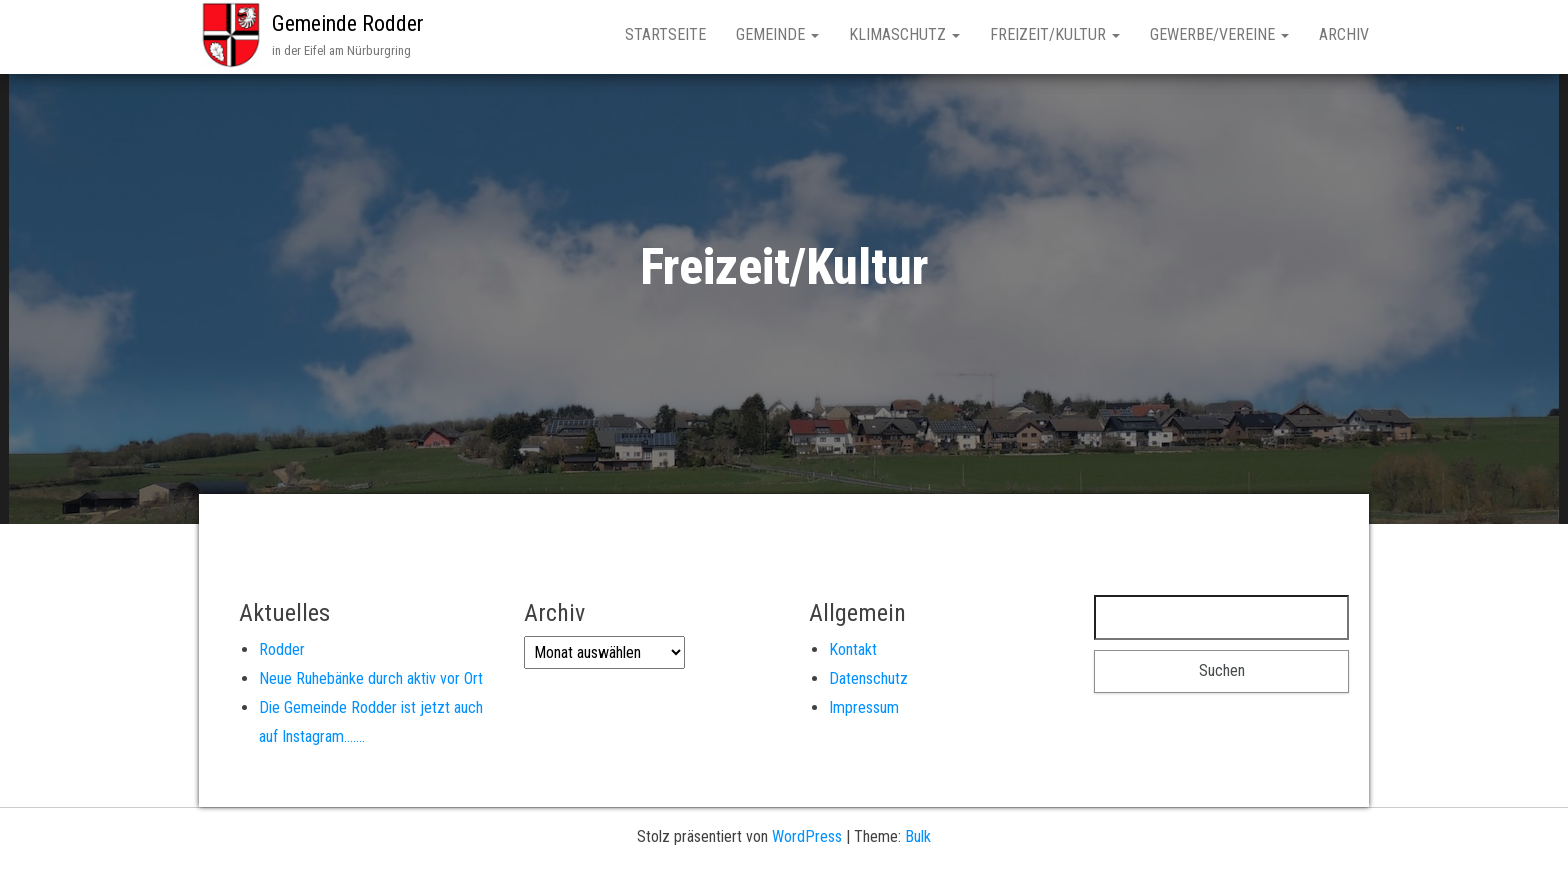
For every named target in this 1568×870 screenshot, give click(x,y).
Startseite (665, 34)
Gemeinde (777, 34)
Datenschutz (868, 678)
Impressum (864, 707)
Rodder (282, 649)
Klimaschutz (904, 34)
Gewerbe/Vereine (1219, 34)
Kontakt (853, 649)
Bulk (918, 836)
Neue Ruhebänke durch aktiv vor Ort (371, 678)
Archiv (1344, 34)
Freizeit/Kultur (1055, 34)
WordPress (807, 836)
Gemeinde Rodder (348, 23)
